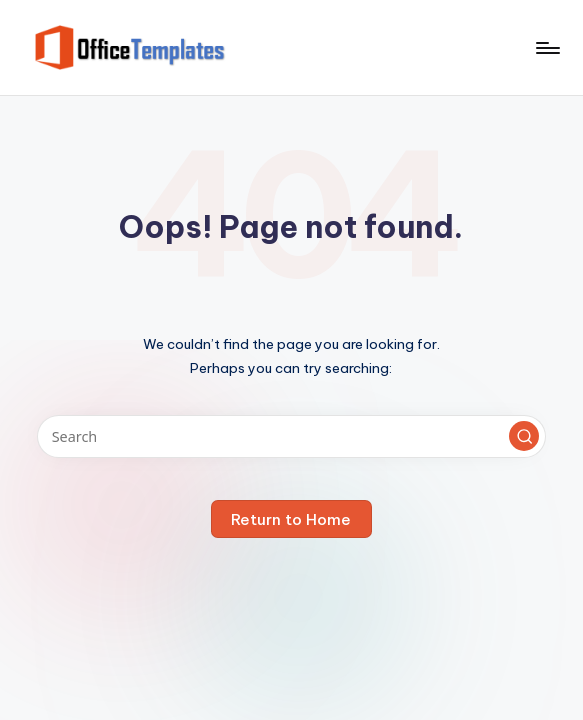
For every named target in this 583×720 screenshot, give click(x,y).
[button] (524, 436)
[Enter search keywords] (291, 436)
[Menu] (546, 48)
